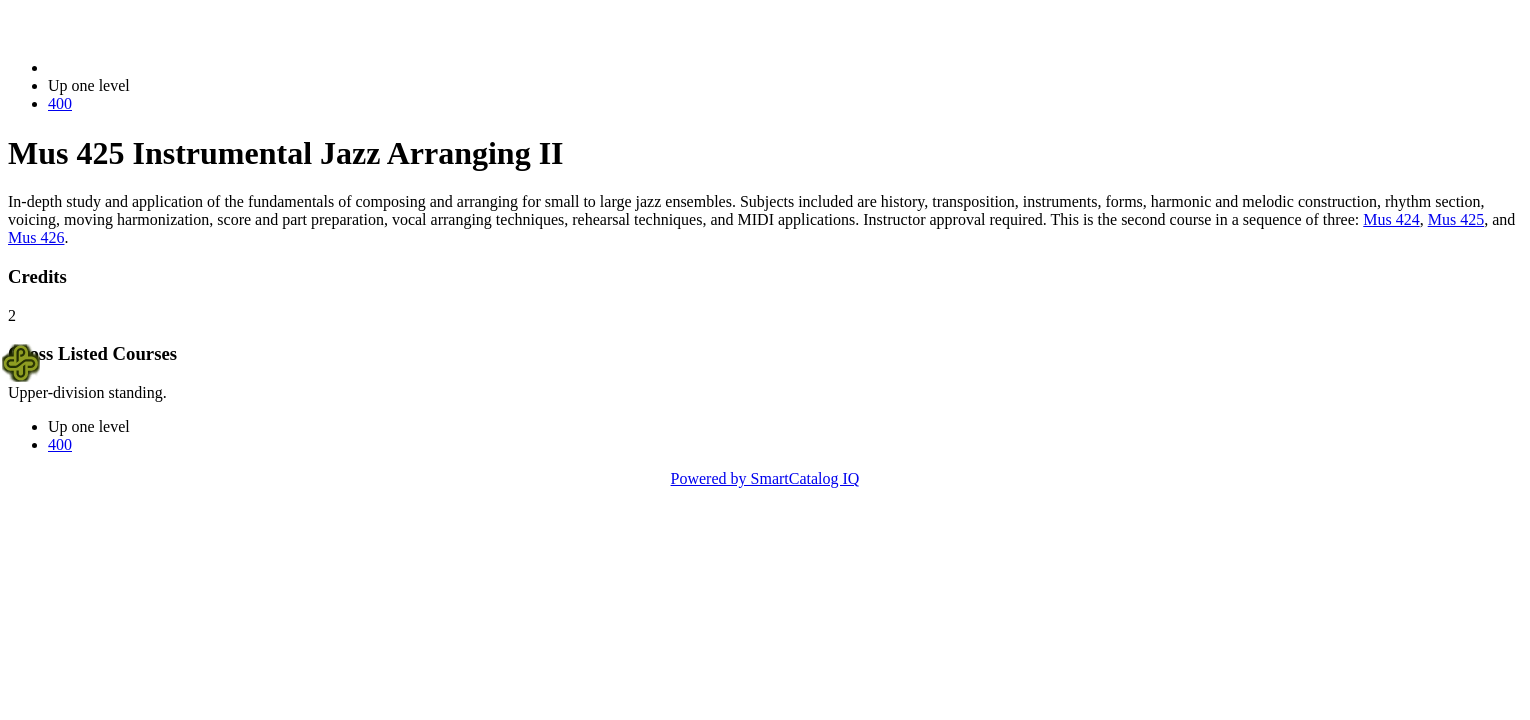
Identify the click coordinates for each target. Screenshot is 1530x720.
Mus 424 (1391, 219)
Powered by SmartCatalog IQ (765, 478)
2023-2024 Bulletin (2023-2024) (152, 67)
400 (60, 103)
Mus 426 (36, 237)
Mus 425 (1456, 219)
